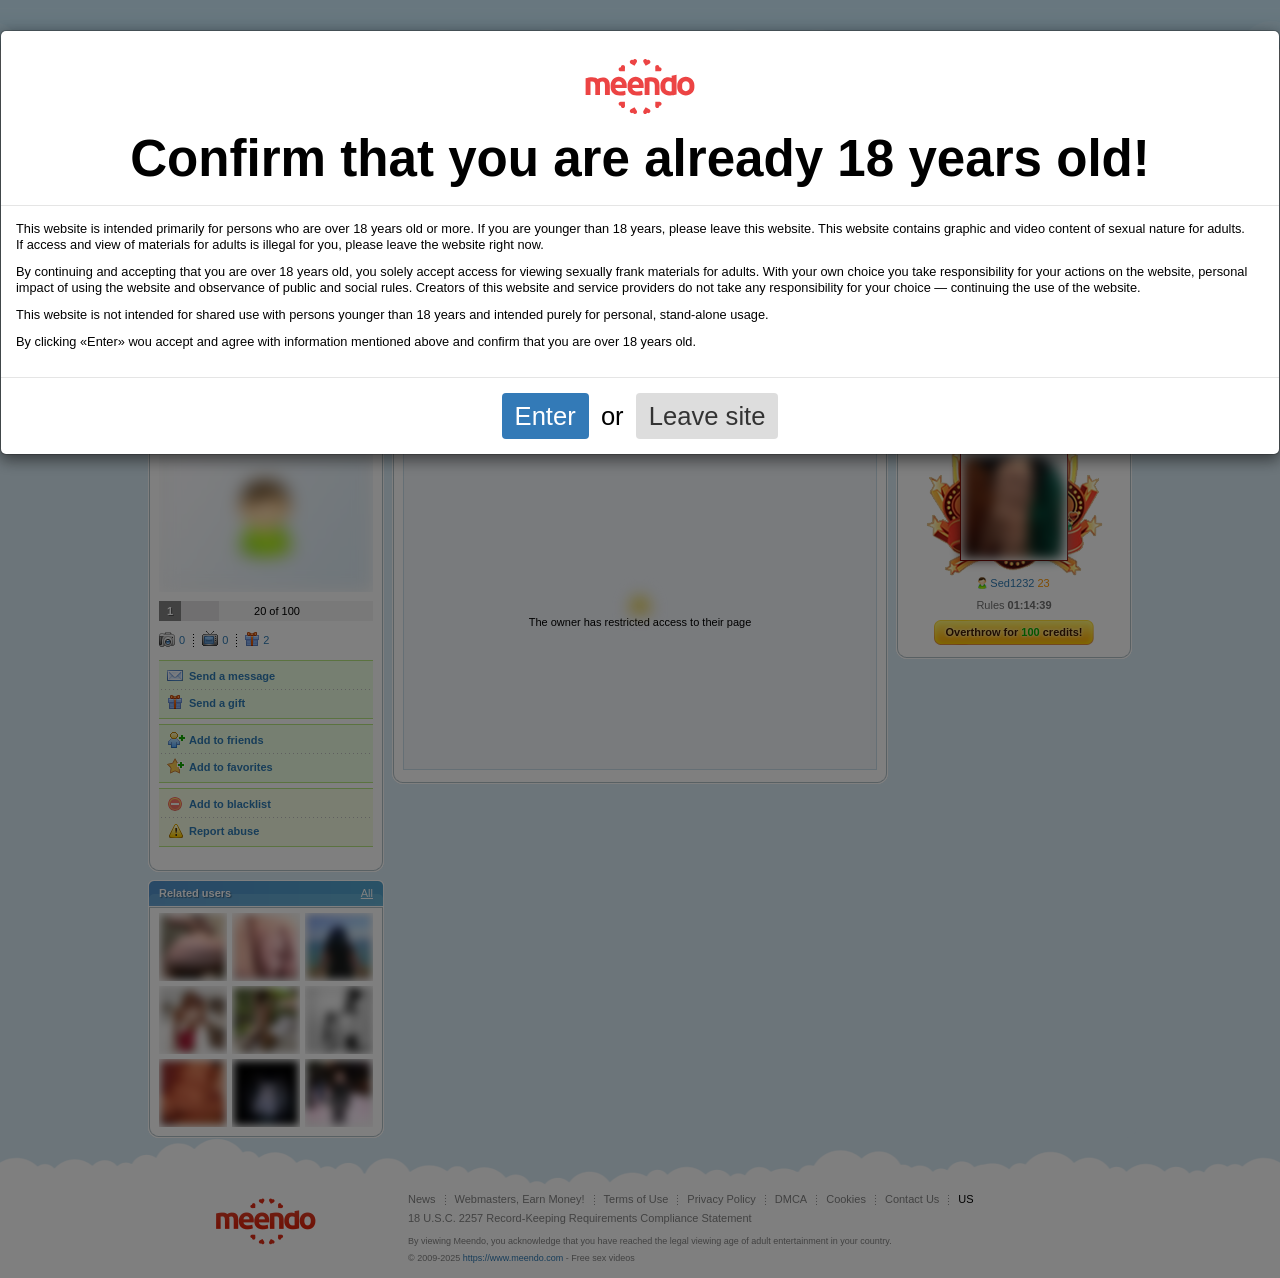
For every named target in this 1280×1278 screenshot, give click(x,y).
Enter (545, 416)
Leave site (707, 416)
